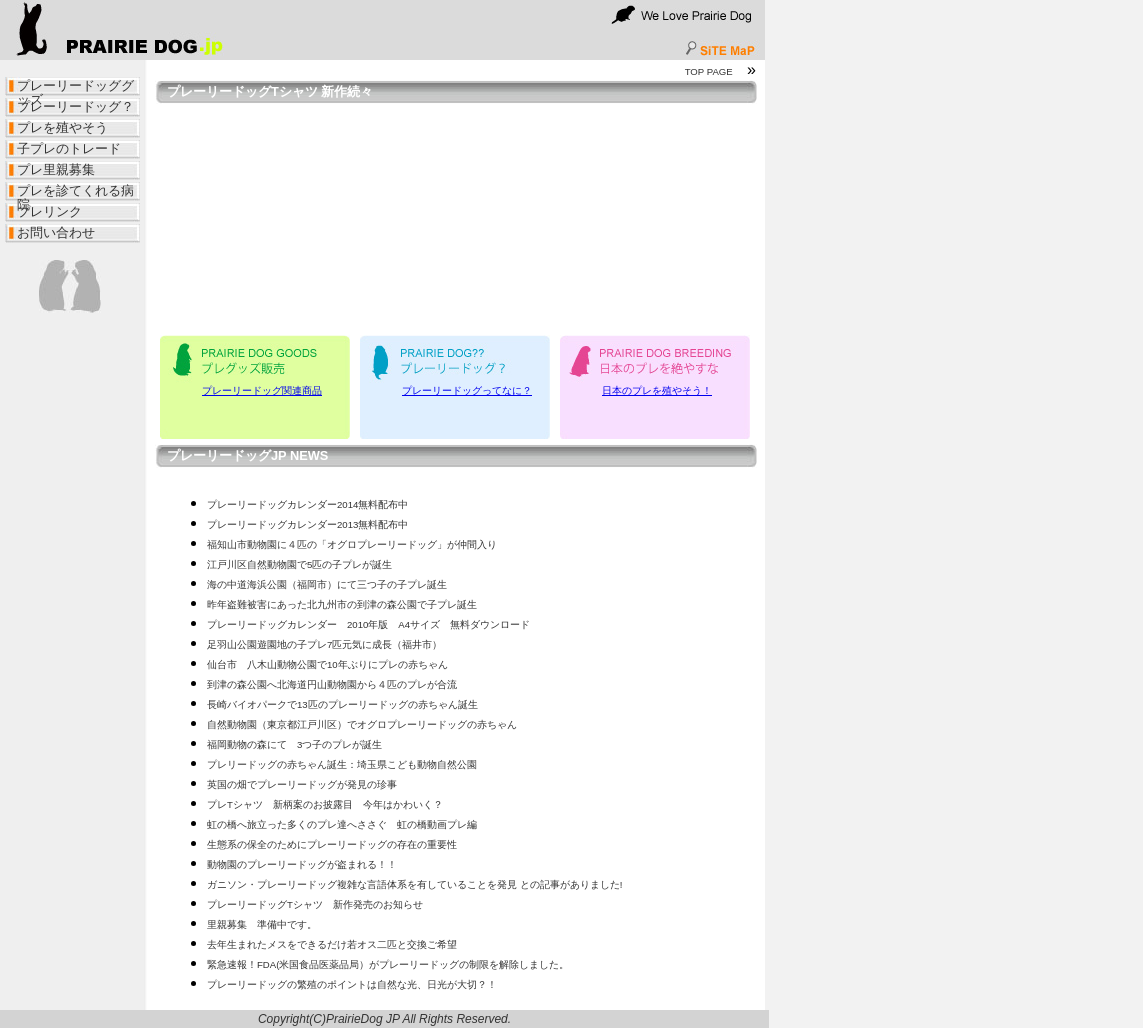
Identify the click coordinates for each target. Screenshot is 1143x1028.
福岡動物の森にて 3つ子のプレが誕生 (294, 744)
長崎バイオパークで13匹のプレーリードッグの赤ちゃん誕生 (342, 704)
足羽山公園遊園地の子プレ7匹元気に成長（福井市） (324, 644)
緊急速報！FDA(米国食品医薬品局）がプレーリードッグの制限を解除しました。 (388, 964)
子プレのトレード (69, 148)
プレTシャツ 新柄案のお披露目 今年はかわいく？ (325, 804)
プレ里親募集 (56, 169)
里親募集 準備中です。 (262, 924)
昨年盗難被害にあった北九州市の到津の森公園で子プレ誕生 (342, 604)
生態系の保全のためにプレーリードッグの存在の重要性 (332, 844)
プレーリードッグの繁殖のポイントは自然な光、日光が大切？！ (352, 984)
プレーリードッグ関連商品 (262, 390)
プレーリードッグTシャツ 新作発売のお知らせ (315, 904)
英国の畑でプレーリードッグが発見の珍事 (302, 784)
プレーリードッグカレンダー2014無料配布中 (307, 504)
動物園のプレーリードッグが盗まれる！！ (302, 864)
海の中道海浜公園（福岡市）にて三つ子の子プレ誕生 (327, 584)
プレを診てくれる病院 (75, 193)
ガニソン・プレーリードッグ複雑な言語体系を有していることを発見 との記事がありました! (414, 884)
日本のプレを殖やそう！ (657, 390)
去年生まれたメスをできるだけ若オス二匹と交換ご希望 (332, 944)
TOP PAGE (709, 71)
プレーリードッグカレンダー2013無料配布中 (307, 524)
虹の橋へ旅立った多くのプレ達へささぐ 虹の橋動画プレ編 (342, 824)
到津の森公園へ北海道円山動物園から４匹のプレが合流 (332, 684)
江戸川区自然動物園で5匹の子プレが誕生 (299, 564)
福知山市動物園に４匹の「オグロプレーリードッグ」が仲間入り (352, 544)
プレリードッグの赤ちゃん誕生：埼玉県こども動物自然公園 (342, 764)
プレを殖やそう (62, 127)
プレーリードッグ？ (75, 106)
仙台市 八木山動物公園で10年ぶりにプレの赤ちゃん (327, 664)
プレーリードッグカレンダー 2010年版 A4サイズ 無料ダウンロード (368, 624)
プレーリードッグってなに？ (467, 390)
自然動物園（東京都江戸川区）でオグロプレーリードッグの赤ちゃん (362, 724)
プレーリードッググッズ (75, 88)
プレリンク (49, 211)
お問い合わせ (56, 232)
